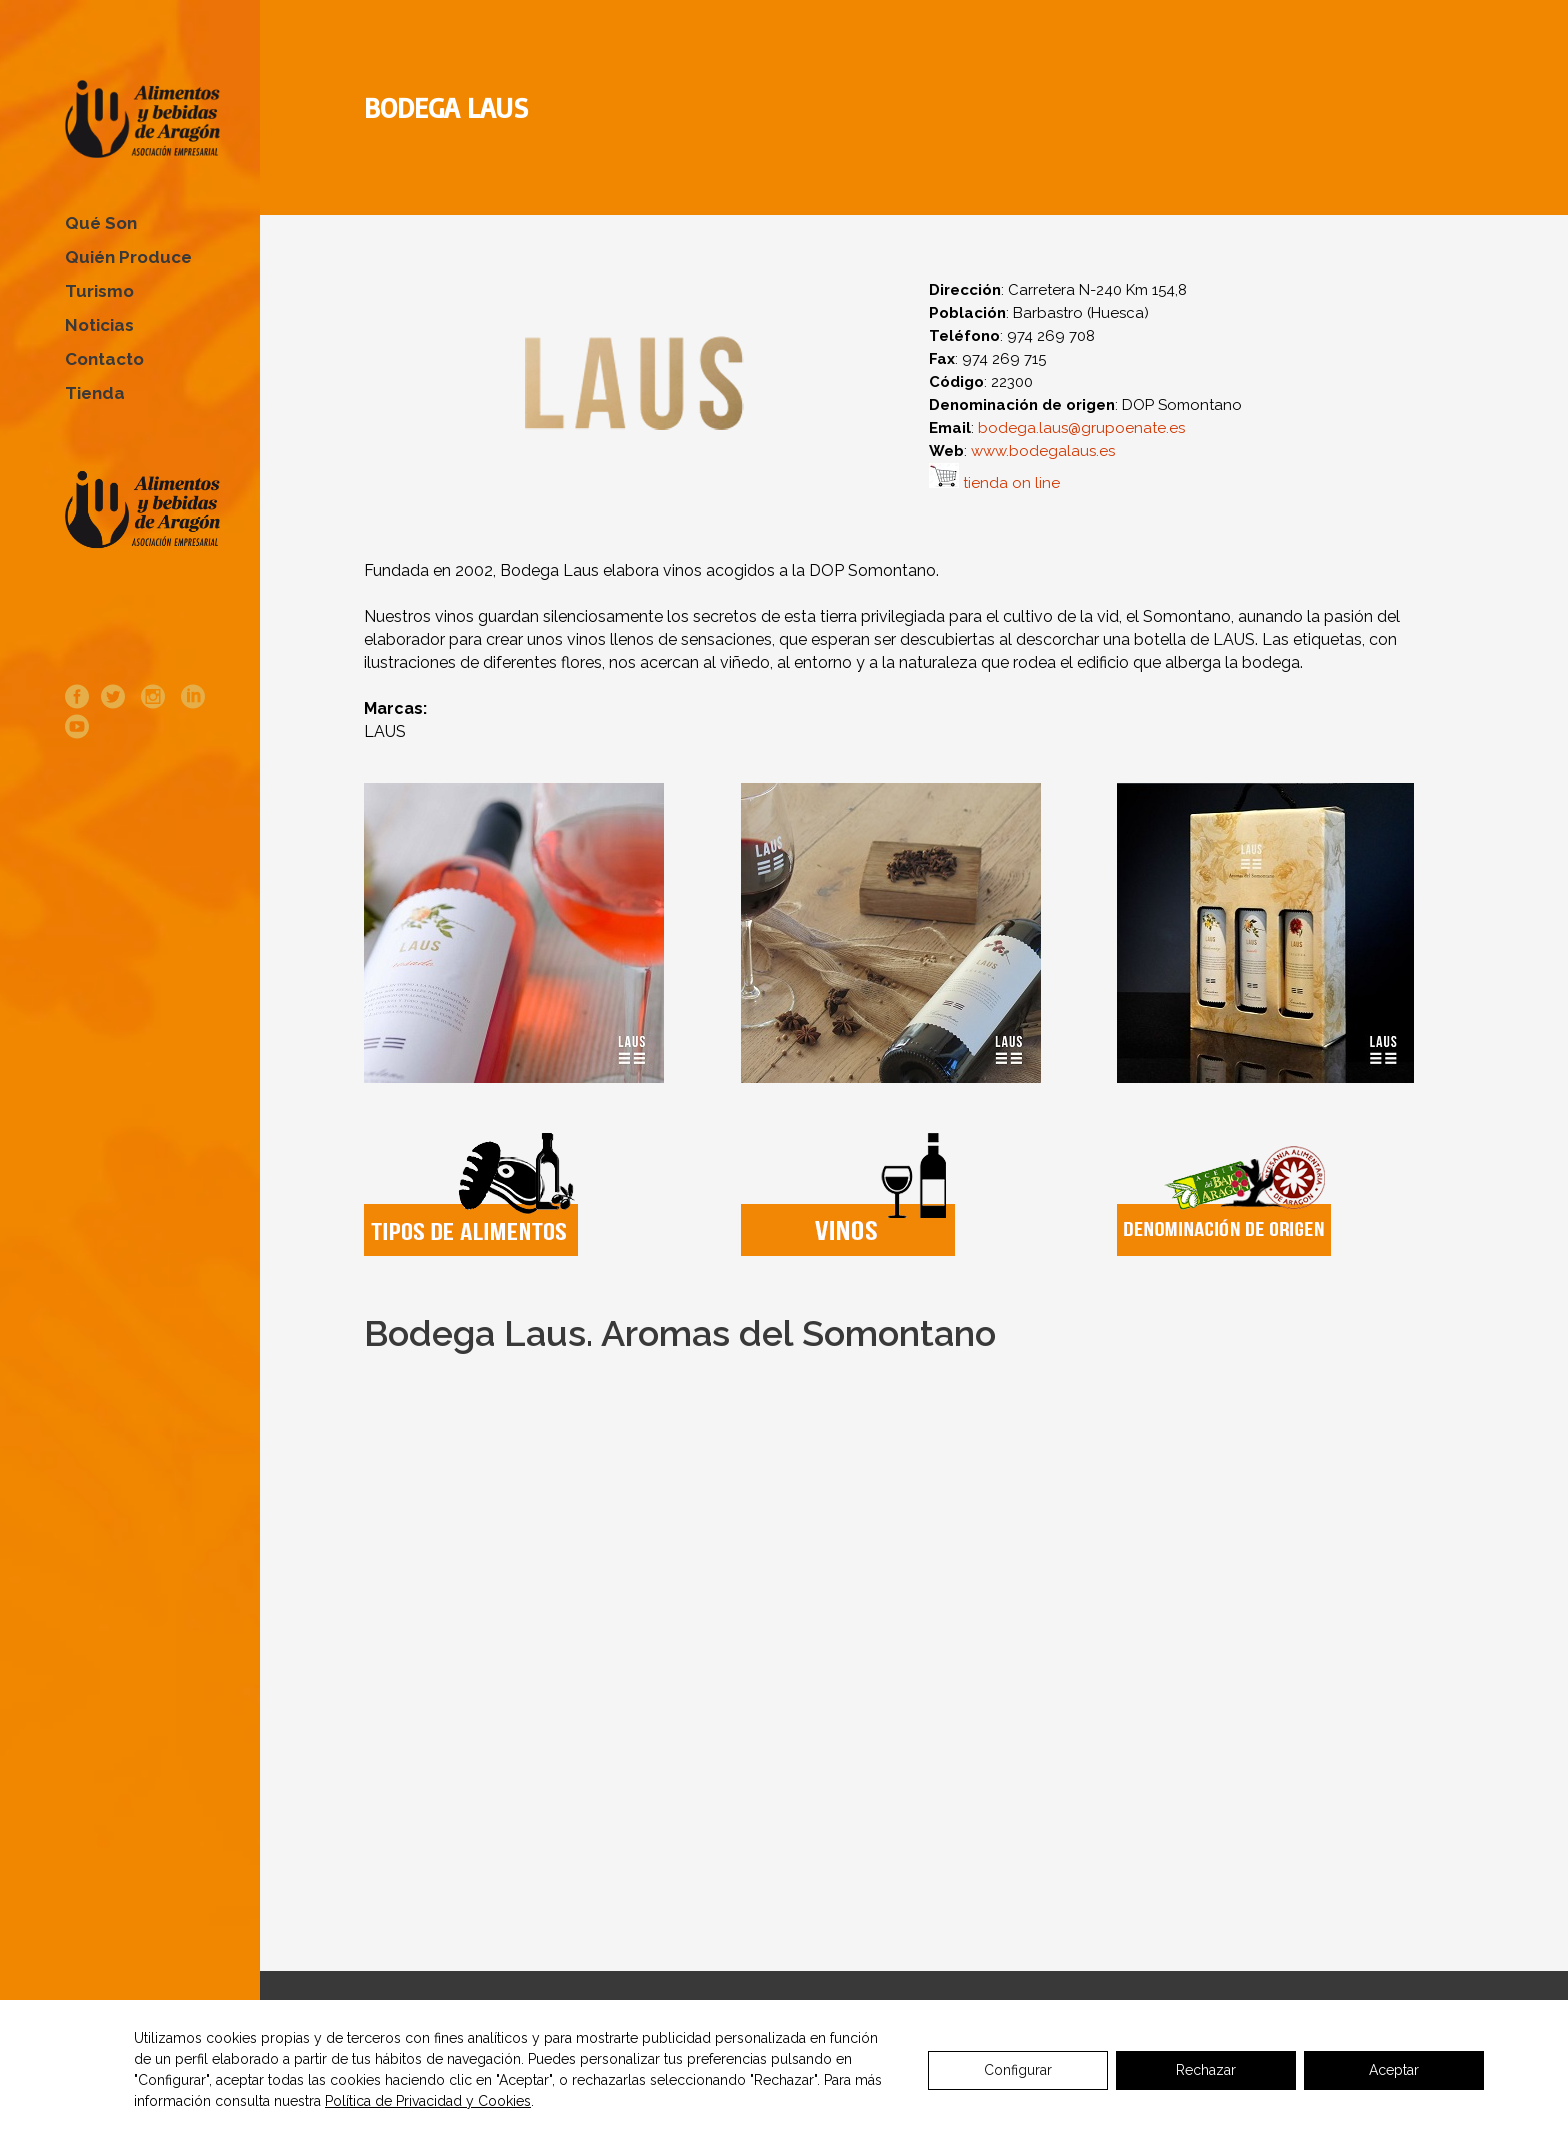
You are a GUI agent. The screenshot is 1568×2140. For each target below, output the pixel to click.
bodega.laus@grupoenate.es (1081, 428)
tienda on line (1011, 483)
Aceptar (1394, 2070)
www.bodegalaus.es (1043, 451)
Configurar (1018, 2070)
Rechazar (1206, 2070)
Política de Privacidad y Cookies (428, 2101)
